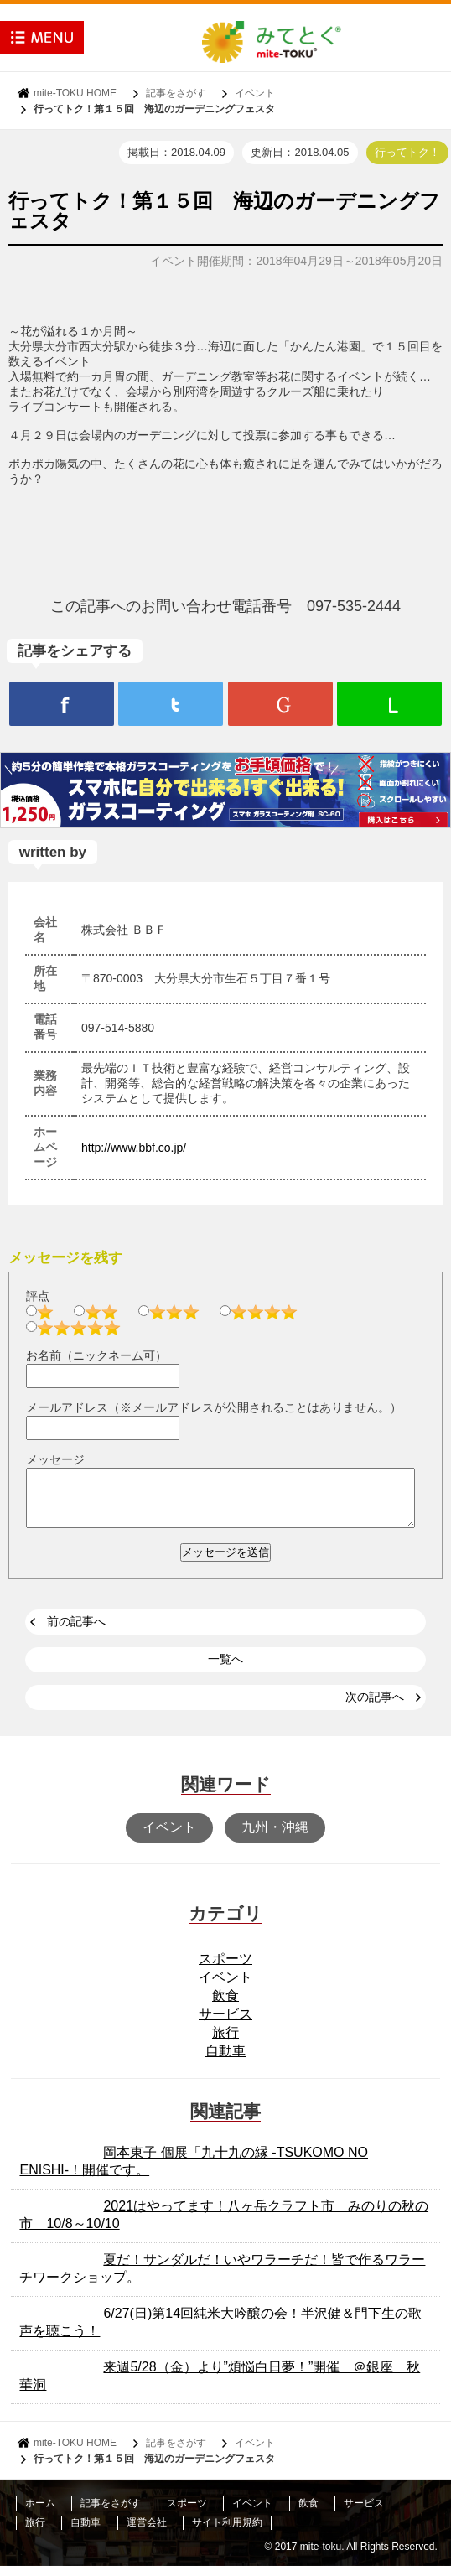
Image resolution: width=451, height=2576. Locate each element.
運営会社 (147, 2532)
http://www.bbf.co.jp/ (133, 1147)
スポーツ (225, 1969)
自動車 (225, 2061)
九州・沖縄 (274, 1837)
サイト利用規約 (227, 2532)
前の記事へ (76, 1631)
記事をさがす (176, 93)
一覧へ (225, 1669)
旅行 (225, 2042)
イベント (255, 93)
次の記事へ (374, 1706)
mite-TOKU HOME (75, 93)
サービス (225, 2024)
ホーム (40, 2513)
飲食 (225, 2005)
